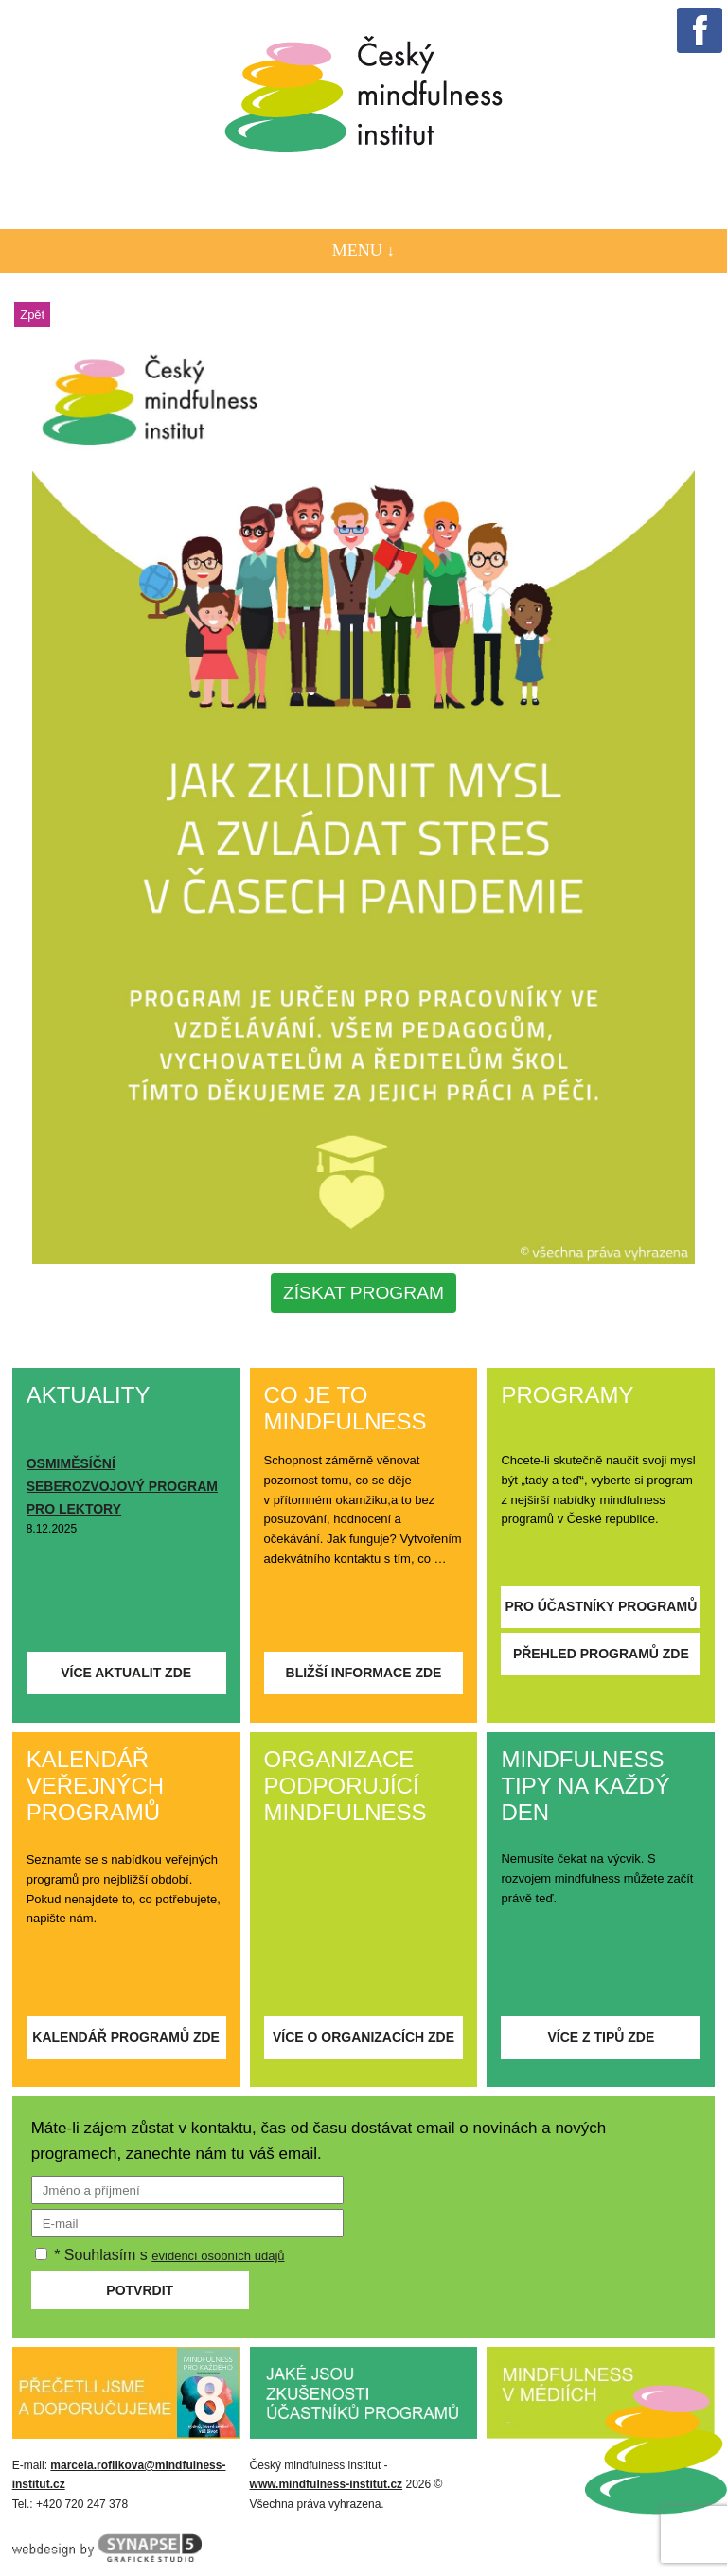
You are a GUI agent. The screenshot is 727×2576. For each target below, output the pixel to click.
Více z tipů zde (600, 2036)
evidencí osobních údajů (217, 2256)
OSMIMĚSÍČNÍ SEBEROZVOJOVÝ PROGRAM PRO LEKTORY (122, 1486)
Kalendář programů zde (126, 2036)
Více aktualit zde (126, 1672)
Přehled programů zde (601, 1653)
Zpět (32, 314)
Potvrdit (139, 2290)
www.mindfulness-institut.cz (326, 2484)
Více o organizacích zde (363, 2036)
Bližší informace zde (364, 1672)
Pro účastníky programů (601, 1606)
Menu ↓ (364, 250)
